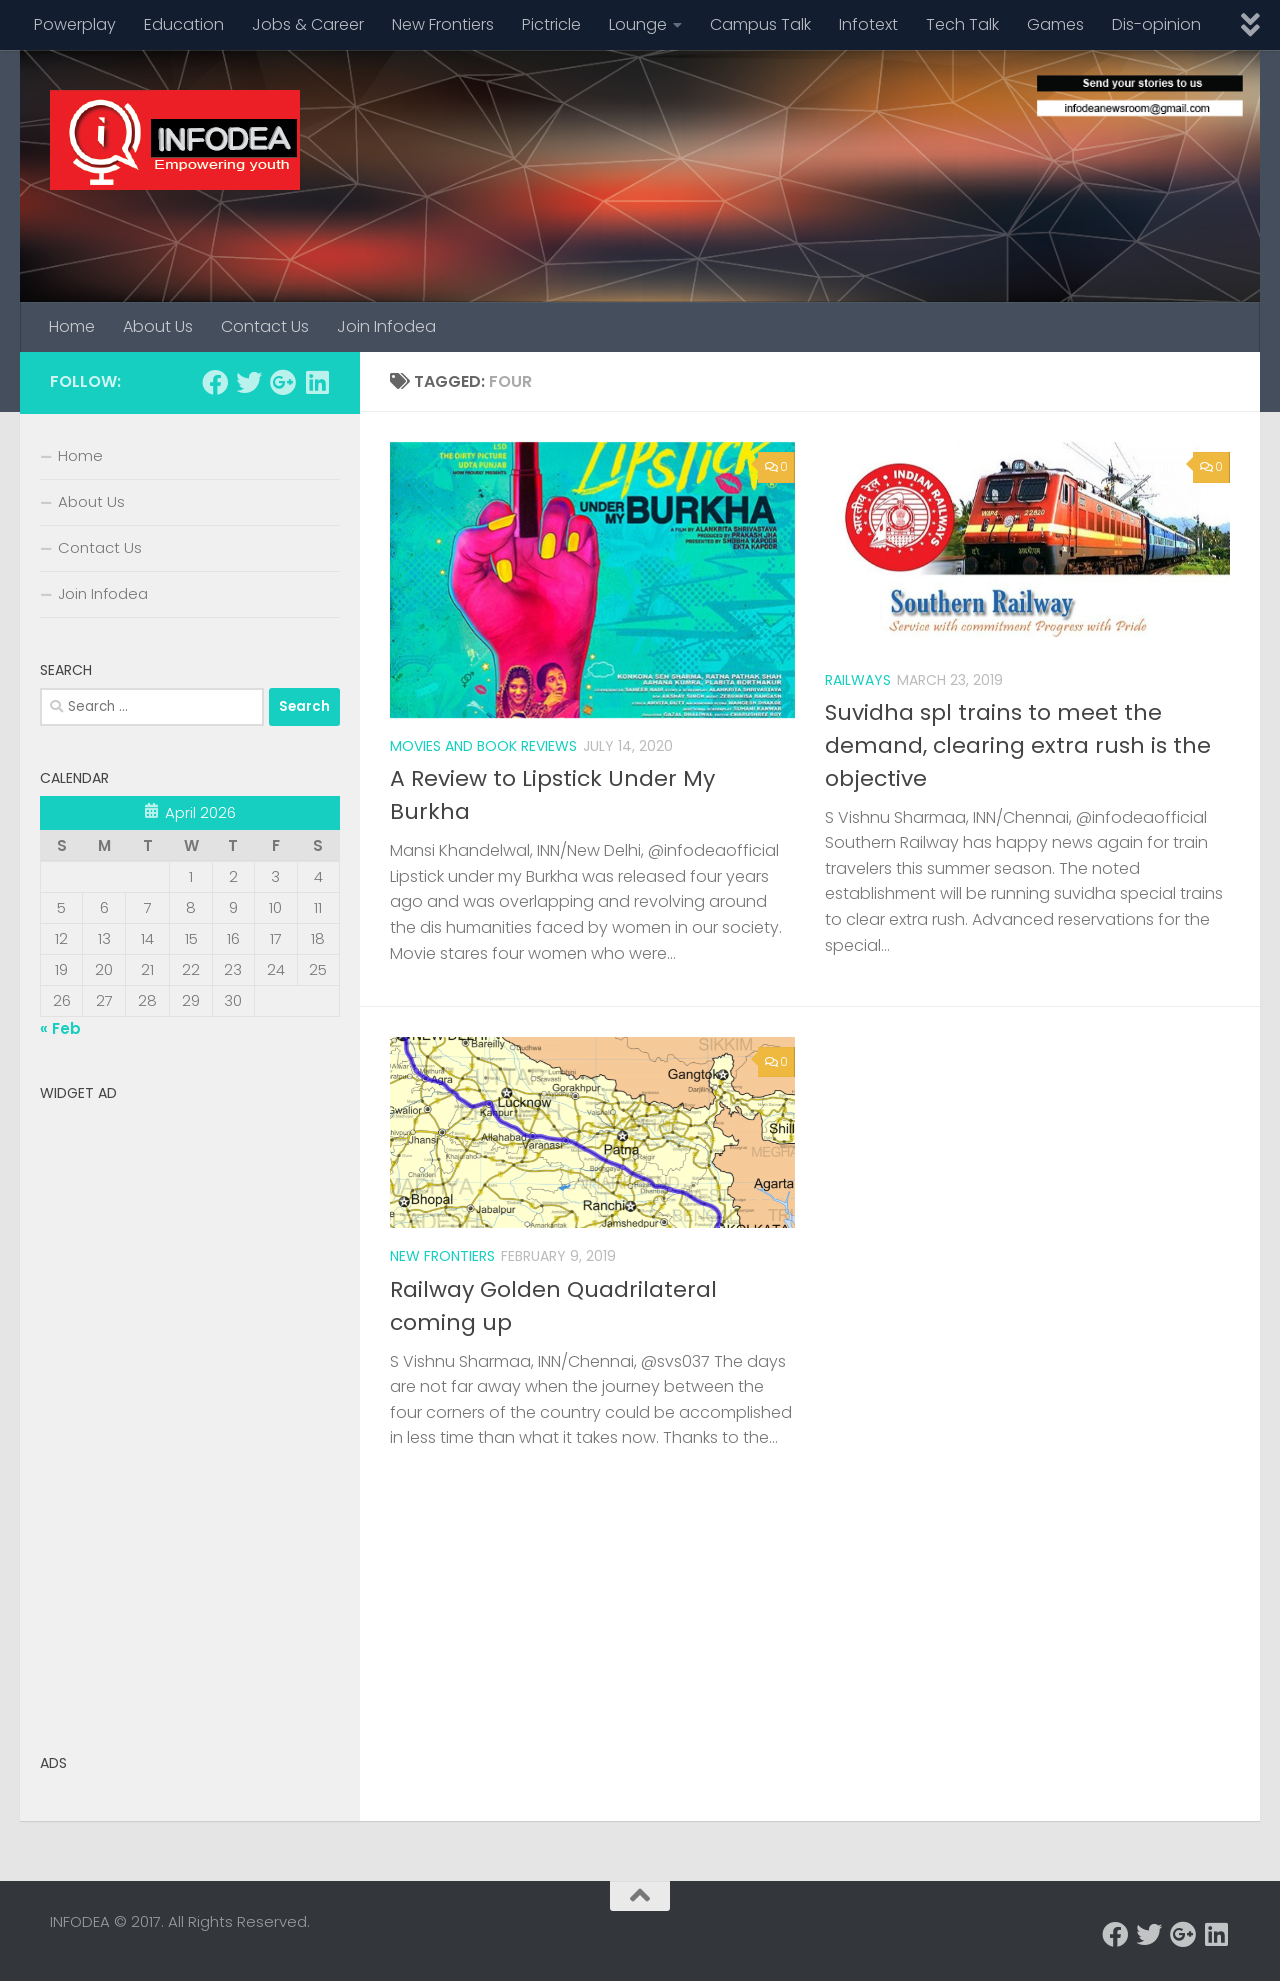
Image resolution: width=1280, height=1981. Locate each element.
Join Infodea (386, 326)
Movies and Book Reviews (483, 746)
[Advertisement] (190, 1411)
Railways (858, 680)
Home (72, 326)
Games (1055, 24)
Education (184, 24)
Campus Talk (760, 24)
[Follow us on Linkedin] (317, 382)
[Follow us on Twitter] (249, 382)
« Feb (60, 1028)
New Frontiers (443, 24)
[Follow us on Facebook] (215, 382)
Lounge (638, 24)
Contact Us (265, 326)
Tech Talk (962, 24)
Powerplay (75, 24)
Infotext (868, 24)
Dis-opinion (1156, 24)
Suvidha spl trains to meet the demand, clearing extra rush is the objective (1018, 745)
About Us (158, 326)
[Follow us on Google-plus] (283, 382)
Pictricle (551, 24)
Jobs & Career (308, 24)
